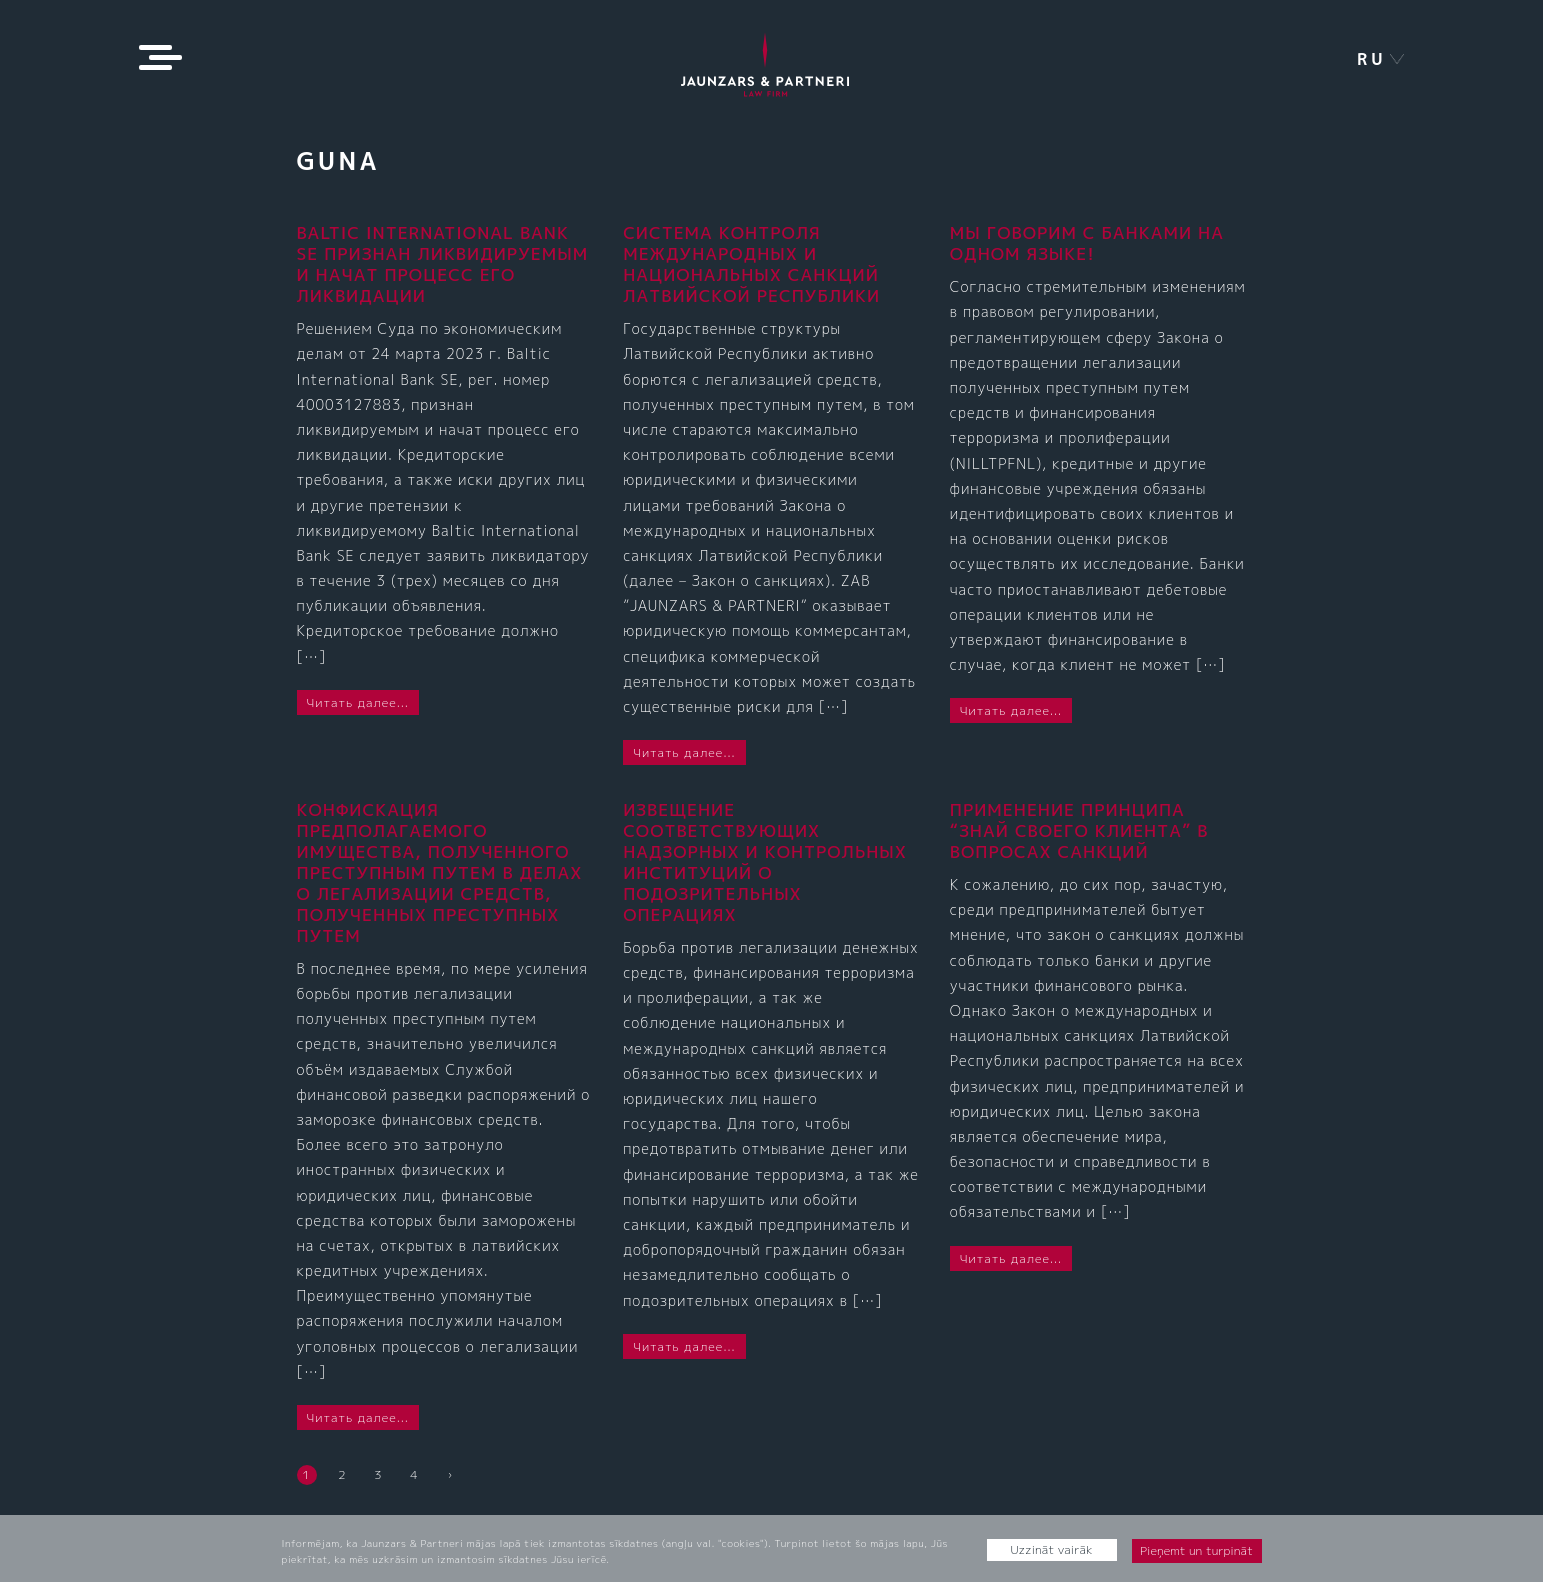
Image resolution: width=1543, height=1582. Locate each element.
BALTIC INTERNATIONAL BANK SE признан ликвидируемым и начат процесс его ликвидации (443, 264)
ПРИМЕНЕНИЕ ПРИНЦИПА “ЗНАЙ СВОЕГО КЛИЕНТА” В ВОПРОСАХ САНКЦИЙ (1079, 830)
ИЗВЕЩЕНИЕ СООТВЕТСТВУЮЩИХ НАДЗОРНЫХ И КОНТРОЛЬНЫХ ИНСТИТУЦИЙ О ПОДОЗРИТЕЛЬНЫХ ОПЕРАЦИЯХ (765, 862)
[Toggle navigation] (156, 57)
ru (1372, 59)
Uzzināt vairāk (1052, 1549)
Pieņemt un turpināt (1196, 1550)
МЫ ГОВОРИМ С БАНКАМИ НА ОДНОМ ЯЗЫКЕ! (1087, 243)
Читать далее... (358, 702)
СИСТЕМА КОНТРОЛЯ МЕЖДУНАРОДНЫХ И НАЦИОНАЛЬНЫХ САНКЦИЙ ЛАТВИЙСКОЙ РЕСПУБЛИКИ (751, 264)
